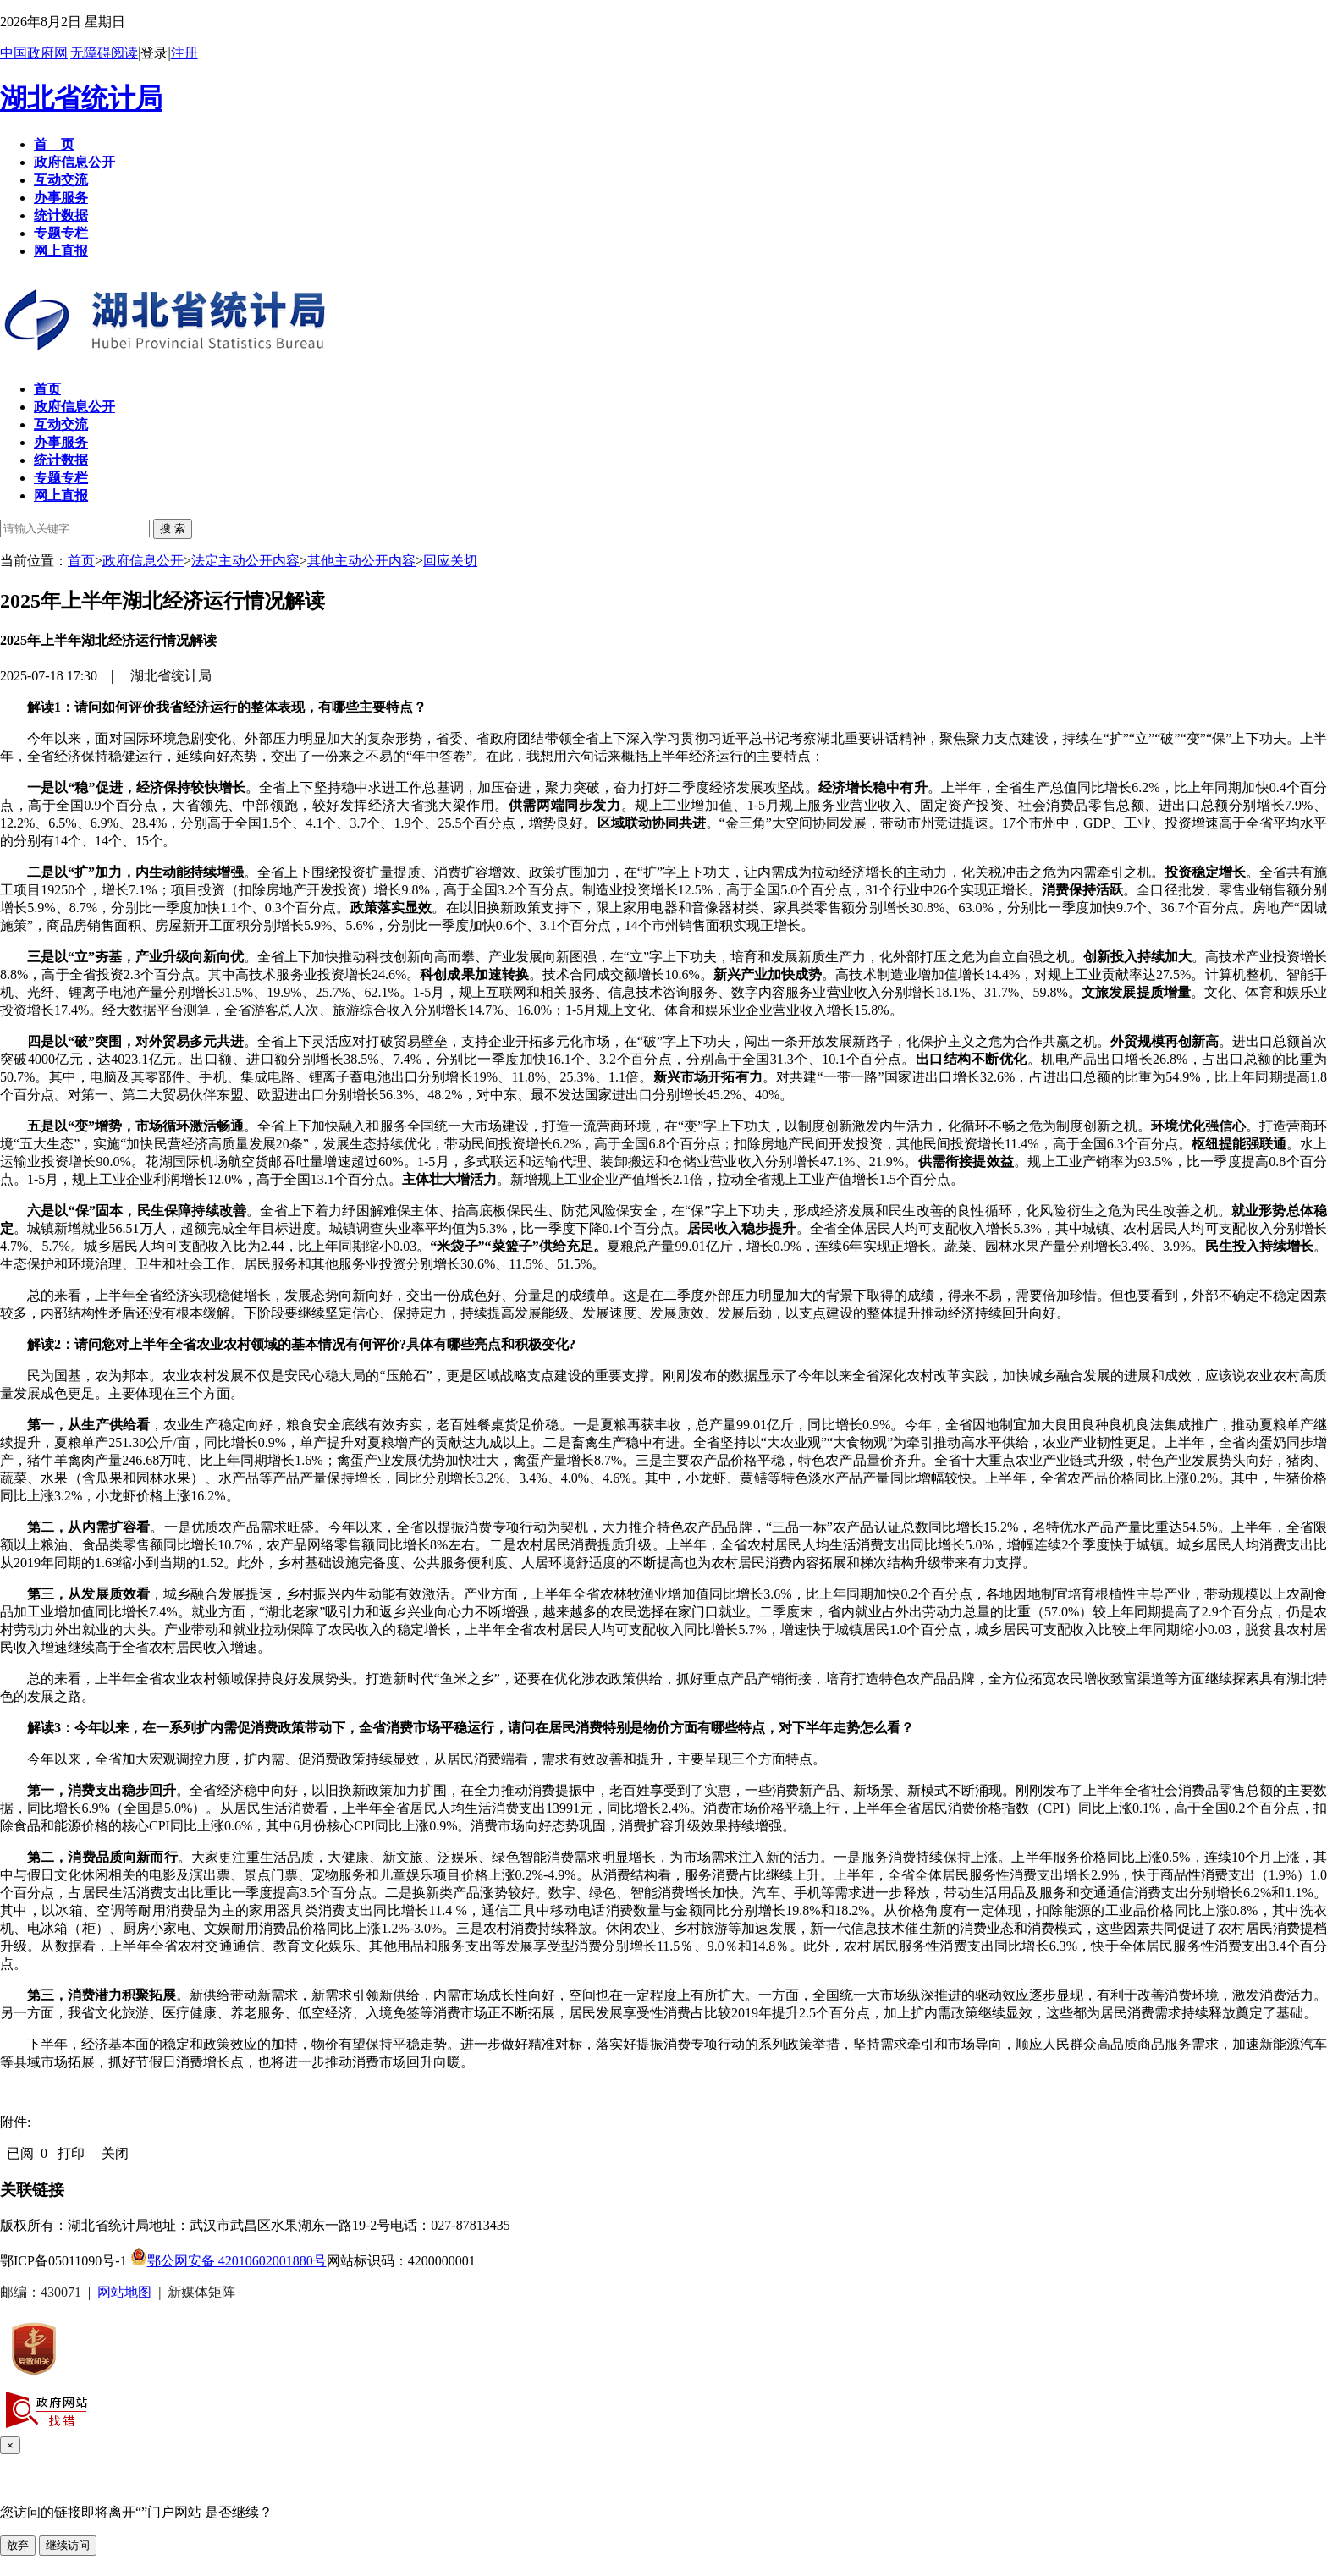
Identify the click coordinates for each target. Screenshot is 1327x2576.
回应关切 (450, 560)
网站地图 (124, 2292)
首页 (81, 560)
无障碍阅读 (104, 53)
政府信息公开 (143, 560)
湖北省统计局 (81, 98)
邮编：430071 (40, 2292)
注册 (184, 53)
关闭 (115, 2153)
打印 (71, 2153)
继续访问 (68, 2545)
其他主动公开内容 (361, 560)
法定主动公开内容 (245, 560)
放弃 (18, 2545)
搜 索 (172, 528)
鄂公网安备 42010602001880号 (228, 2261)
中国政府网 (34, 53)
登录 (154, 53)
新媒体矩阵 (201, 2292)
